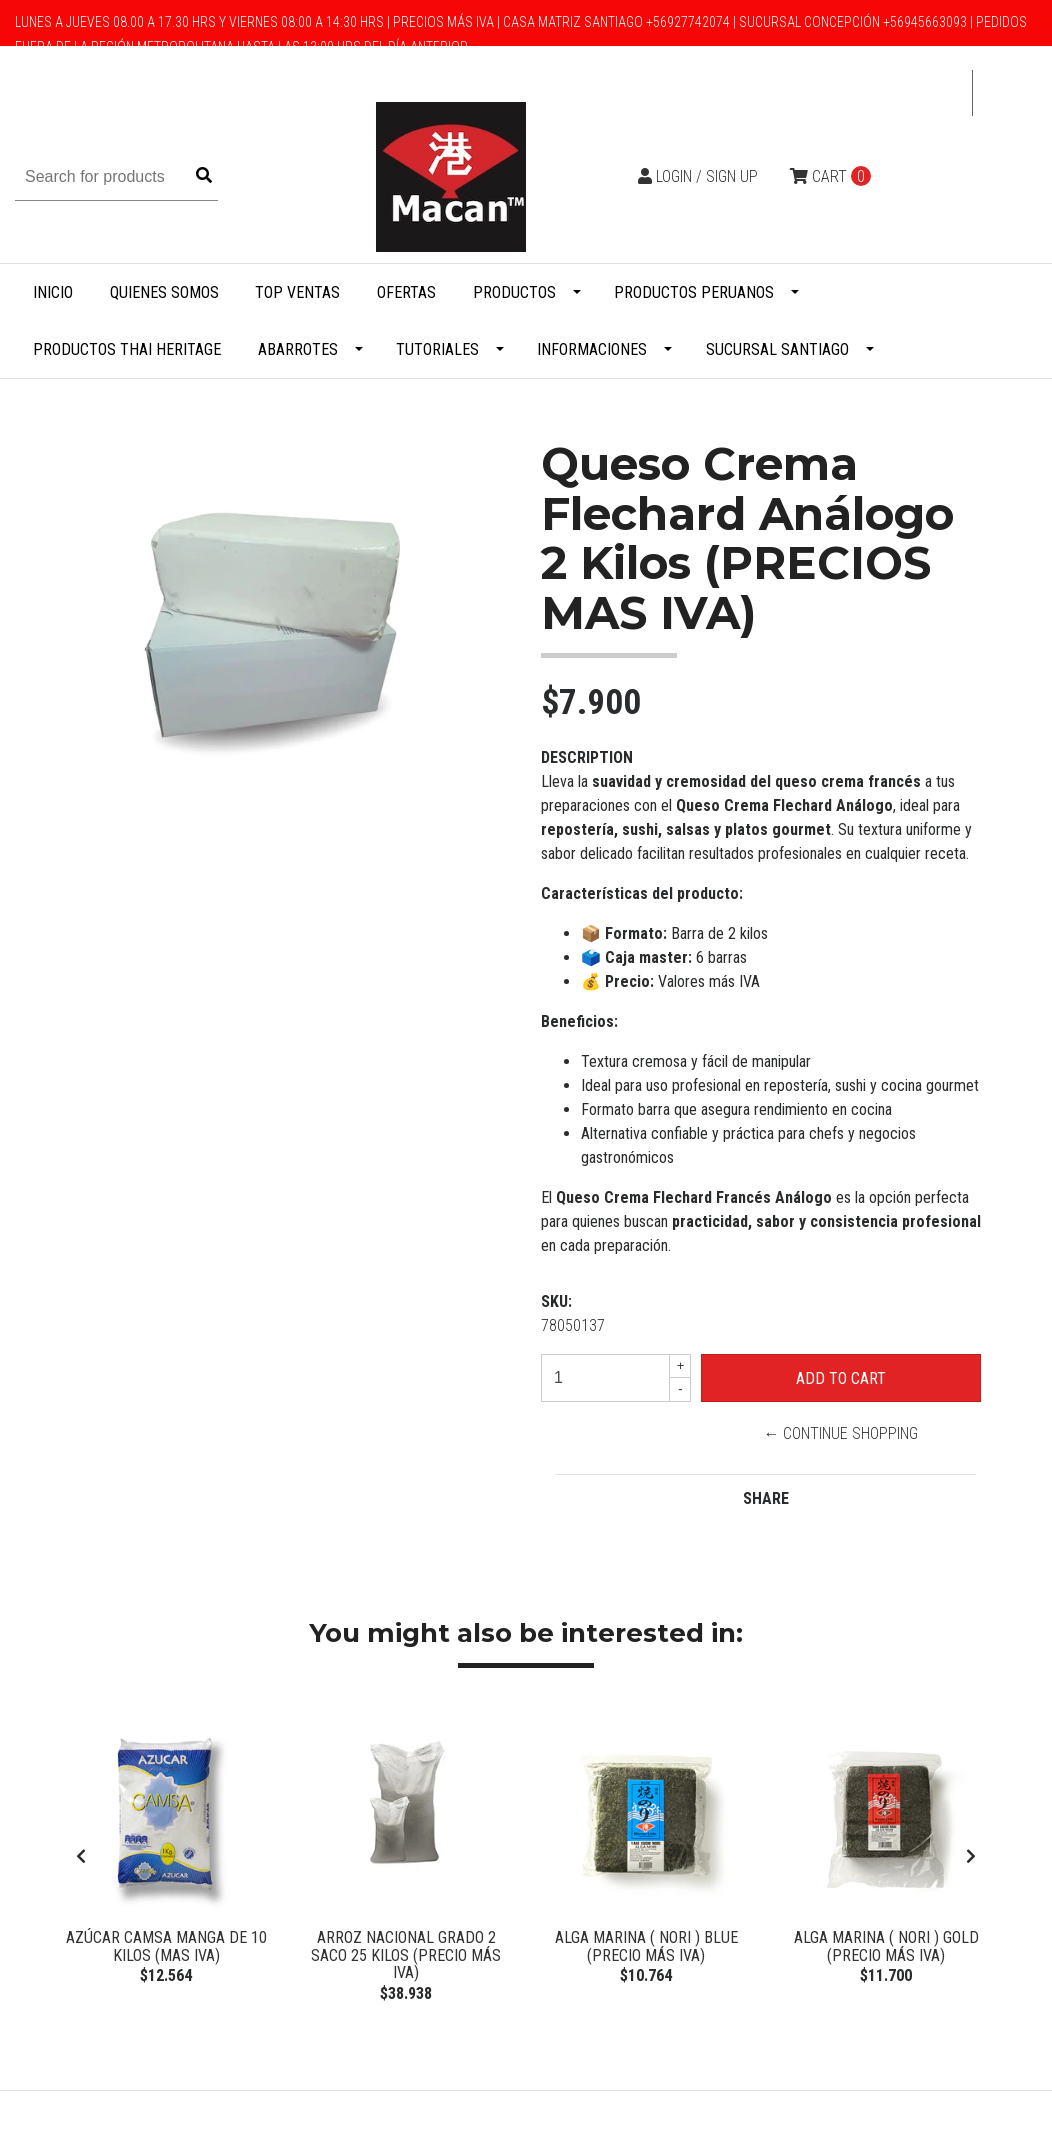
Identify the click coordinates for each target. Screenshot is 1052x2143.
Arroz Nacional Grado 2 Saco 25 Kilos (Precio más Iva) (406, 1955)
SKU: (556, 1301)
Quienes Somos (164, 292)
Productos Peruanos (694, 292)
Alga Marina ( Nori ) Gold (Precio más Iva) (886, 1946)
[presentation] (81, 1859)
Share (766, 1498)
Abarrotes (298, 349)
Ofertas (406, 292)
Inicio (53, 292)
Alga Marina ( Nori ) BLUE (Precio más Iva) (646, 1946)
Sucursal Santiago (777, 349)
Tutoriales (437, 349)
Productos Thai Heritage (127, 349)
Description (587, 757)
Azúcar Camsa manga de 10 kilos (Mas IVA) (166, 1946)
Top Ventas (297, 292)
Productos (514, 292)
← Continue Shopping (840, 1433)
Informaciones (592, 349)
